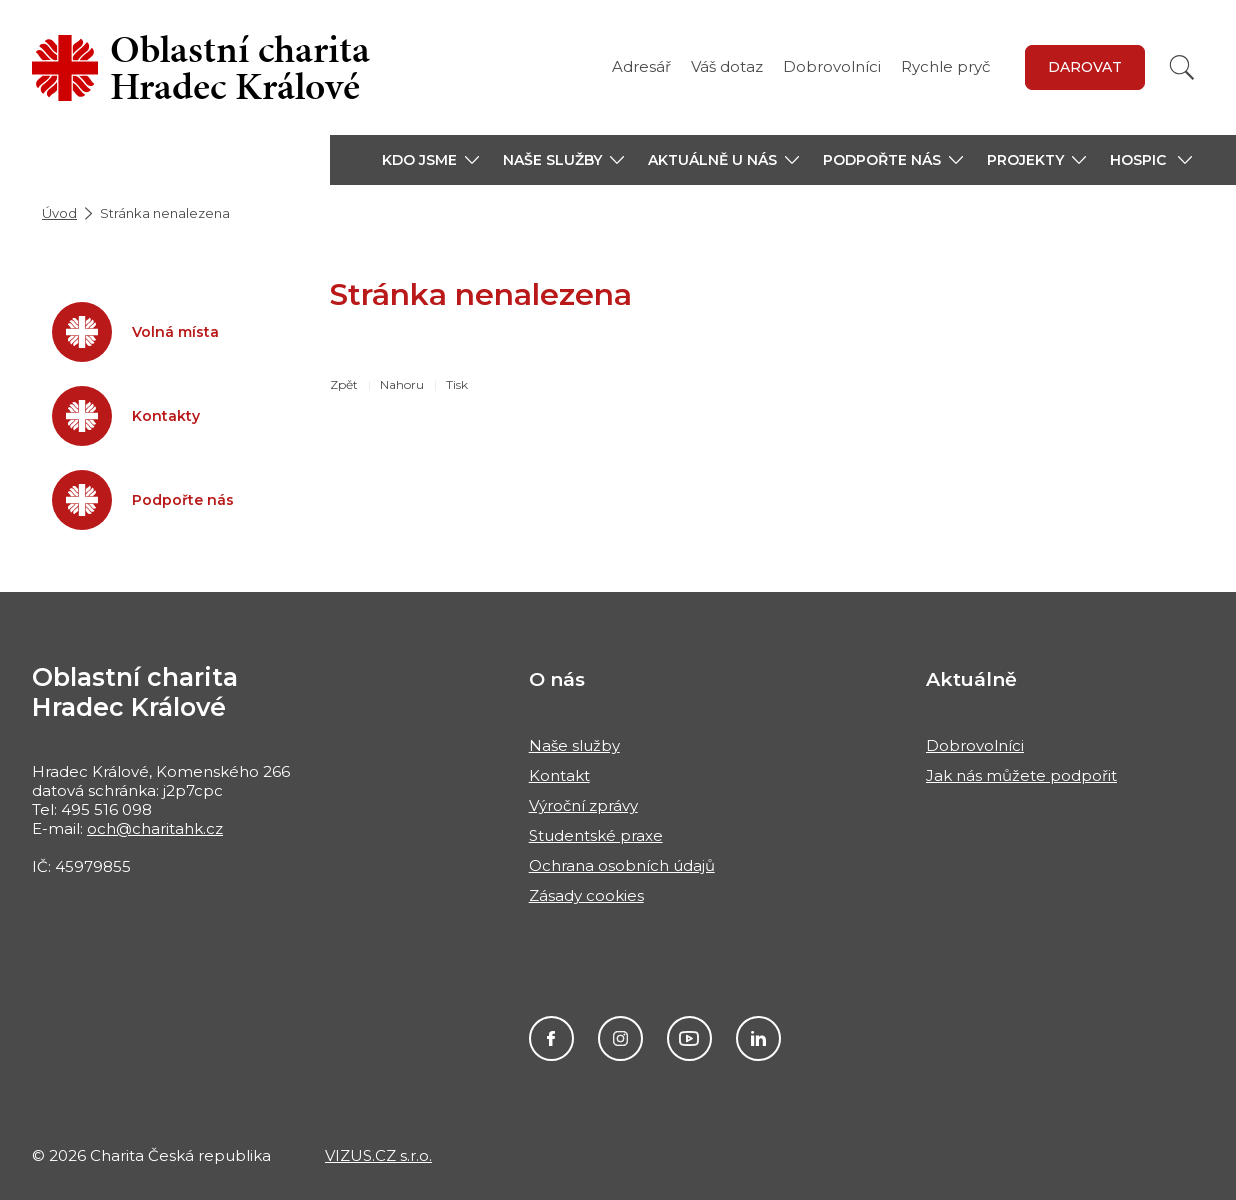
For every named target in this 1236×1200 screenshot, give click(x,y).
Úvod (59, 213)
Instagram (620, 1038)
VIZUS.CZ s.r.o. (378, 1155)
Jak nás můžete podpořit (1021, 775)
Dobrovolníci (832, 66)
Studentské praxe (596, 835)
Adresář (641, 66)
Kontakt (559, 775)
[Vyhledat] (1182, 67)
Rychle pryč (945, 66)
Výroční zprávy (583, 805)
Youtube (689, 1038)
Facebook (551, 1038)
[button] (430, 160)
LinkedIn (758, 1038)
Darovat (1085, 67)
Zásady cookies (586, 895)
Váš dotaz (727, 66)
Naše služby (574, 745)
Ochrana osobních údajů (622, 865)
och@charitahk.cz (155, 828)
